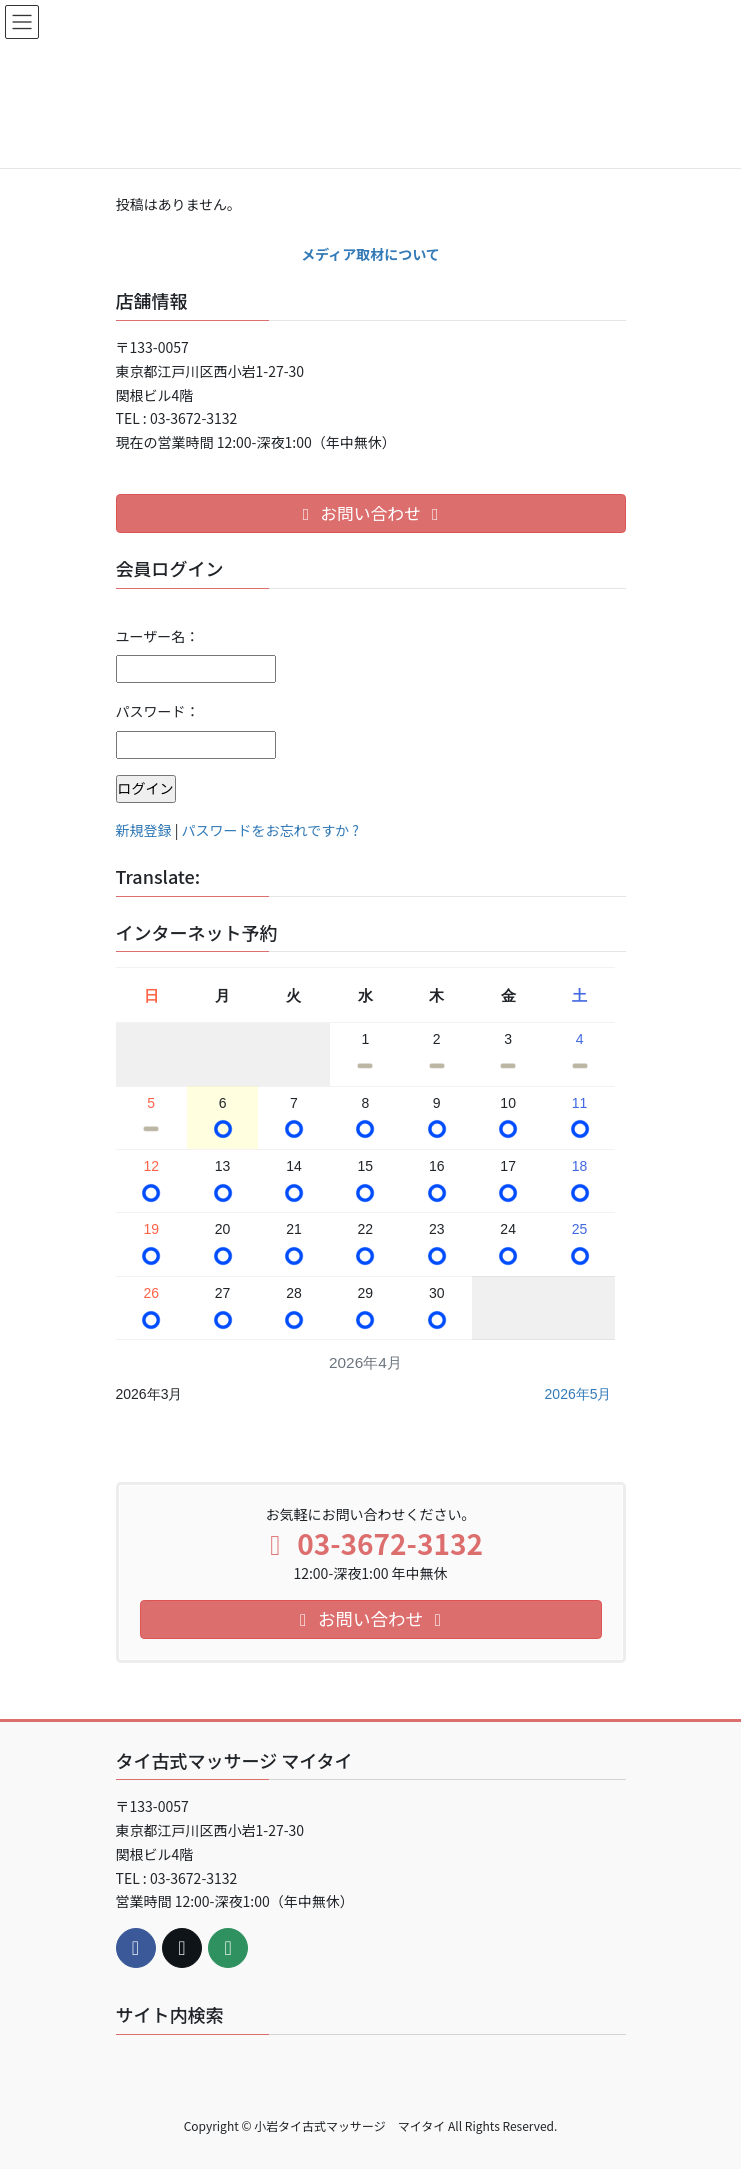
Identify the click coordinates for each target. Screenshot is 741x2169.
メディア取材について (370, 254)
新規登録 (144, 830)
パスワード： (158, 711)
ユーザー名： (158, 636)
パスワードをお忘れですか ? (270, 830)
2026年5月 (578, 1394)
